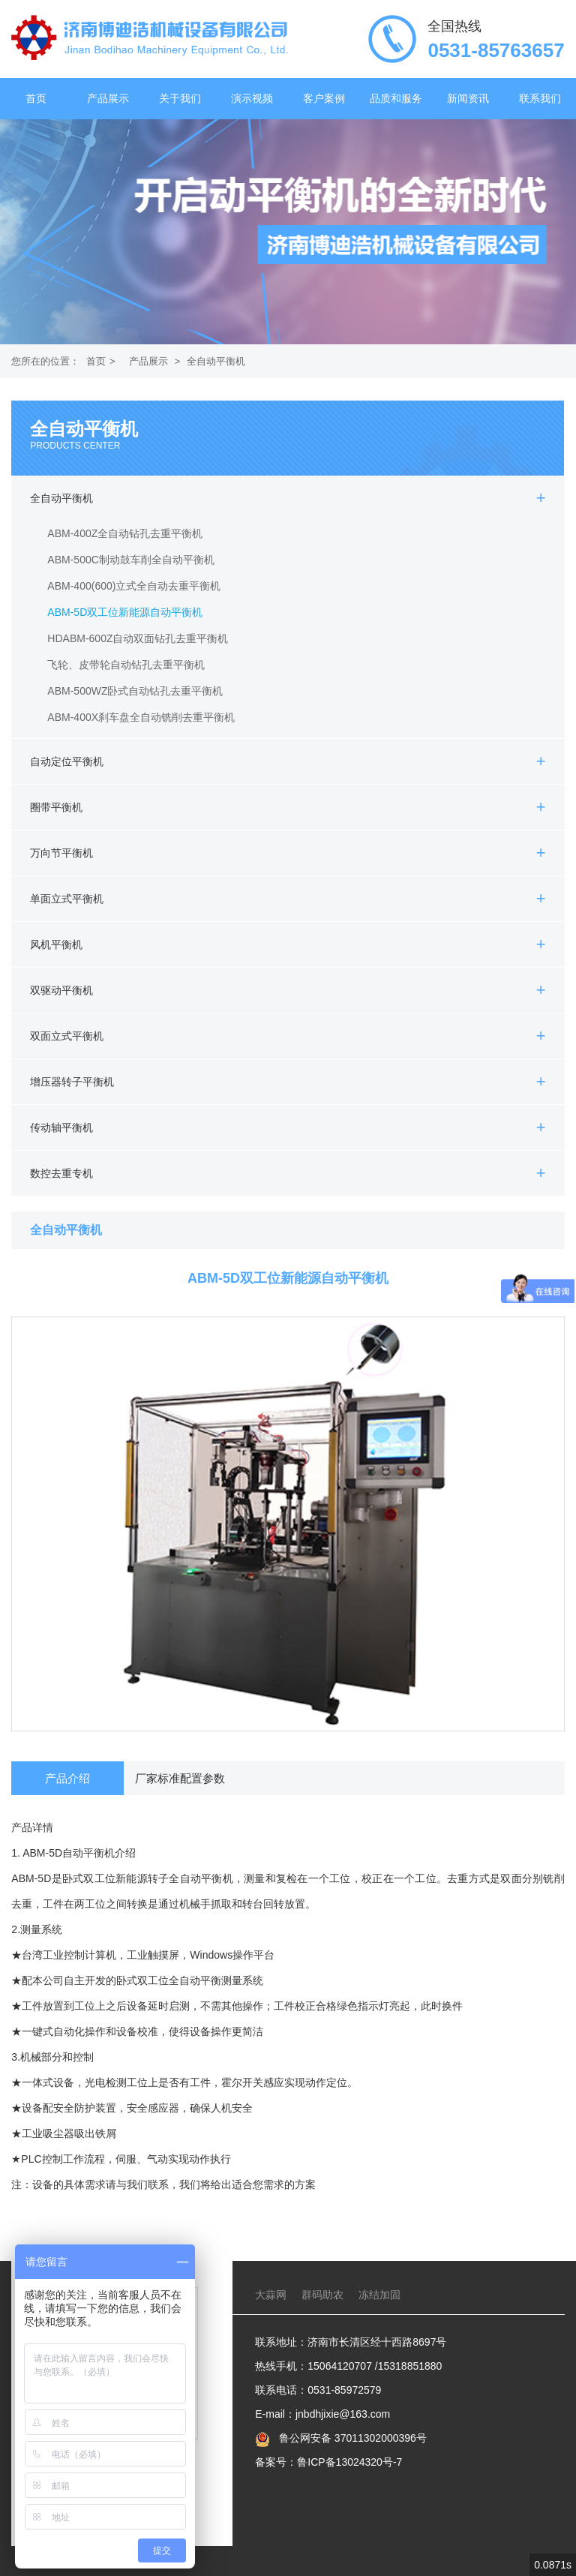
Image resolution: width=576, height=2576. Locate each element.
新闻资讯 (468, 98)
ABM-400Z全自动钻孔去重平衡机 (124, 533)
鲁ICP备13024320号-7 (349, 2462)
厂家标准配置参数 (180, 1778)
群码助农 (323, 2295)
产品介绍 (67, 1778)
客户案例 (324, 98)
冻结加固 (379, 2295)
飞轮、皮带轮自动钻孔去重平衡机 (126, 665)
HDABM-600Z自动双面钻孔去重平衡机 (137, 638)
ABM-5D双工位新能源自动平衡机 (124, 612)
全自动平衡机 (216, 361)
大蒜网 (270, 2295)
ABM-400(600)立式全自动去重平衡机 (133, 586)
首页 (36, 98)
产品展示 (108, 98)
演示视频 (252, 98)
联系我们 (540, 98)
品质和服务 (396, 98)
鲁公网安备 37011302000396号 (351, 2438)
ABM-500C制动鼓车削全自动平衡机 (130, 560)
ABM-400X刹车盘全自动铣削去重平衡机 (141, 717)
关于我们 (180, 98)
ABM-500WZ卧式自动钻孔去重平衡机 (135, 691)
